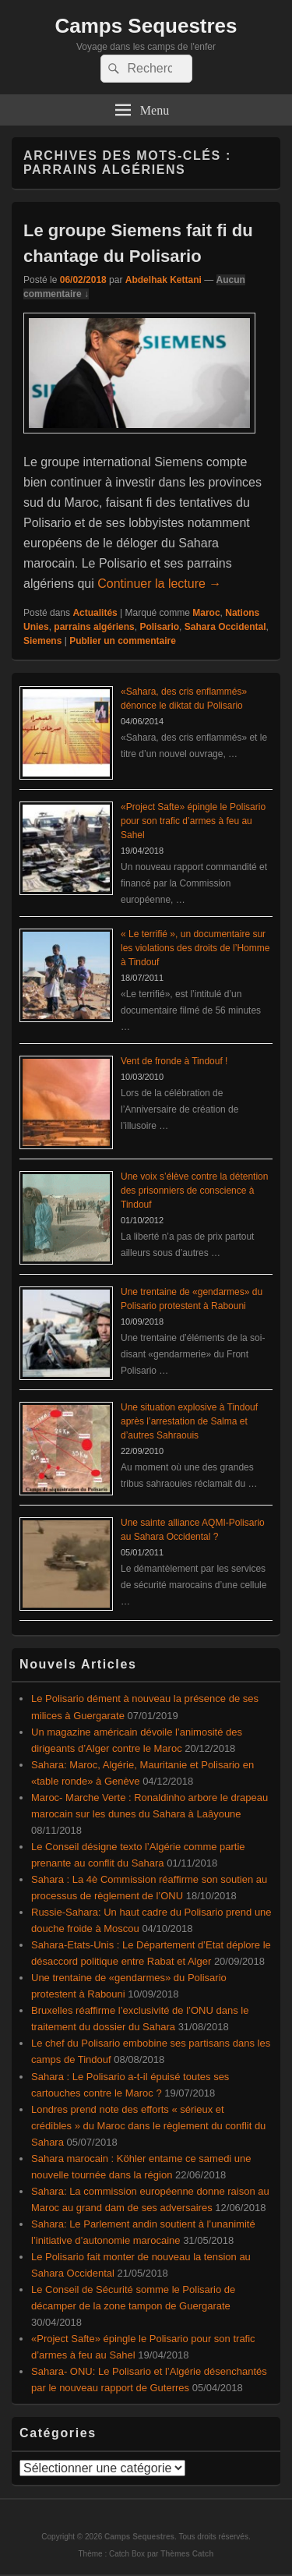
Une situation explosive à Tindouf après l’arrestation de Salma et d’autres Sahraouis (189, 1421)
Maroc (206, 612)
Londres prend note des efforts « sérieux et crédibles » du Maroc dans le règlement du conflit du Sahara (148, 2126)
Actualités (94, 612)
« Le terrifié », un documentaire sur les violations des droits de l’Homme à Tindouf (195, 948)
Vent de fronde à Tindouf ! (174, 1061)
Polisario (159, 626)
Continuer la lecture (159, 583)
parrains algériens (94, 626)
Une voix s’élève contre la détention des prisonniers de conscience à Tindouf (194, 1190)
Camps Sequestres (146, 25)
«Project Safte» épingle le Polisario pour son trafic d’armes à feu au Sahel (193, 820)
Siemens (42, 640)
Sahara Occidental (225, 626)
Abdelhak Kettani (163, 279)
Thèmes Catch (186, 2553)
